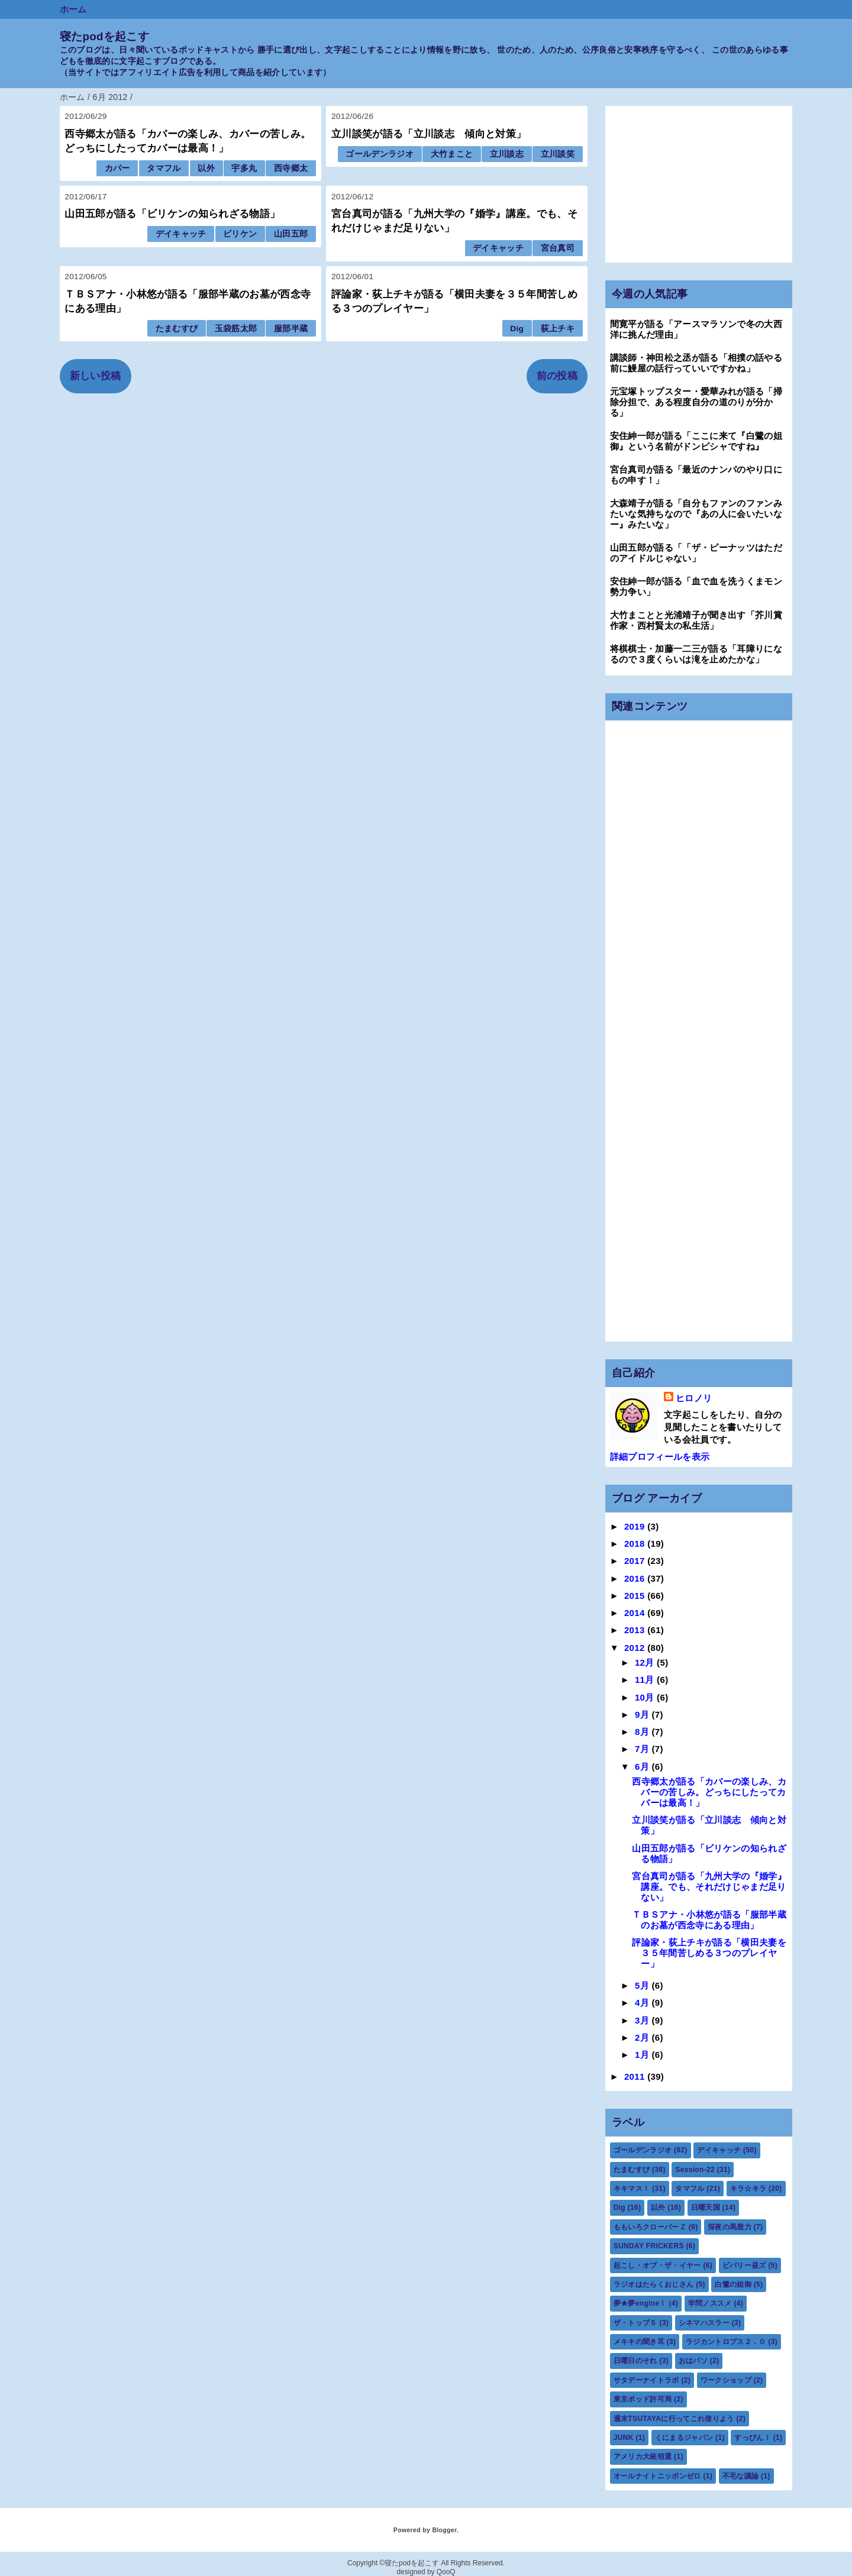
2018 (635, 1544)
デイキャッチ (181, 234)
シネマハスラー (704, 2323)
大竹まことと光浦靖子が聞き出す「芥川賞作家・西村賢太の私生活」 (696, 620)
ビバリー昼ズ (744, 2265)
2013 (635, 1630)
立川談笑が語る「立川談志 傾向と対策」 (428, 134)
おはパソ (693, 2361)
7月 (643, 1749)
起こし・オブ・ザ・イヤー (657, 2265)
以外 (206, 168)
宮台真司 (558, 248)
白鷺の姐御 (733, 2284)
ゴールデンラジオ (380, 154)
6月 (643, 1766)
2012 (635, 1648)
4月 (643, 2003)
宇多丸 (244, 168)
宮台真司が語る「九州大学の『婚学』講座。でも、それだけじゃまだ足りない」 (709, 1886)
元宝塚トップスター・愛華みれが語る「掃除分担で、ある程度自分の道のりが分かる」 (696, 402)
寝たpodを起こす (104, 36)
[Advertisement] (699, 184)
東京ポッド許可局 (643, 2399)
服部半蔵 (291, 328)
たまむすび (177, 328)
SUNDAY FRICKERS (649, 2246)
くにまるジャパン (684, 2437)
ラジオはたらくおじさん (654, 2284)
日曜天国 (705, 2207)
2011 (635, 2076)
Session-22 (695, 2169)
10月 (646, 1697)
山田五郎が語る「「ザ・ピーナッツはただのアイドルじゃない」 (696, 552)
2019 (635, 1526)
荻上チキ (558, 328)
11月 (646, 1680)
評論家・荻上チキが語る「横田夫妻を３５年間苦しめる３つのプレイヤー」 (709, 1953)
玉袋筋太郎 (236, 328)
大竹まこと (452, 154)
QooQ (446, 2572)
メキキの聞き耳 (639, 2342)
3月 (643, 2020)
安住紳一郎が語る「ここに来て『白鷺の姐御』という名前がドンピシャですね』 (696, 441)
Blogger (444, 2529)
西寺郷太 (291, 168)
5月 (643, 1985)
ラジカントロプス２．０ (726, 2342)
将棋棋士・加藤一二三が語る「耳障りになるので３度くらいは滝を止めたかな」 (696, 654)
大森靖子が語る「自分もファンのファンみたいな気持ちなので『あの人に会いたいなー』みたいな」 (696, 513)
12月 (646, 1662)
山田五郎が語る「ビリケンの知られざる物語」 (172, 213)
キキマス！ (632, 2188)
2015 (635, 1596)
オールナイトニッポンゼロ (657, 2476)
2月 (643, 2037)
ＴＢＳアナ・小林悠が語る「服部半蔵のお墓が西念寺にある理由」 (709, 1919)
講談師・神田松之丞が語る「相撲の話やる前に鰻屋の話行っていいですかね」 (696, 363)
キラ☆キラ (748, 2188)
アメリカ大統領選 (643, 2456)
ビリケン (240, 234)
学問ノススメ (710, 2303)
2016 (635, 1578)
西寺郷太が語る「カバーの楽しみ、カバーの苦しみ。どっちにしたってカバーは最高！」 (709, 1792)
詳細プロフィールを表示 (660, 1457)
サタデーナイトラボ (646, 2380)
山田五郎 (291, 234)
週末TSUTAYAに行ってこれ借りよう (674, 2419)
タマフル (163, 168)
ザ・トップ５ (635, 2323)
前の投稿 (557, 376)
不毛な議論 (740, 2476)
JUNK (624, 2437)
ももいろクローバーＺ (650, 2227)
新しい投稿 (95, 376)
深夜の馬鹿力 (729, 2227)
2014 (635, 1613)
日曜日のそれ (635, 2361)
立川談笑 (558, 154)
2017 (635, 1561)
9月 (643, 1714)
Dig (517, 328)
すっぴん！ (752, 2437)
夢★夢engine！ (640, 2303)
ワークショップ (726, 2380)
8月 (643, 1732)
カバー (117, 168)
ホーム (73, 9)
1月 (643, 2055)
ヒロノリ (694, 1398)
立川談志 (507, 154)
